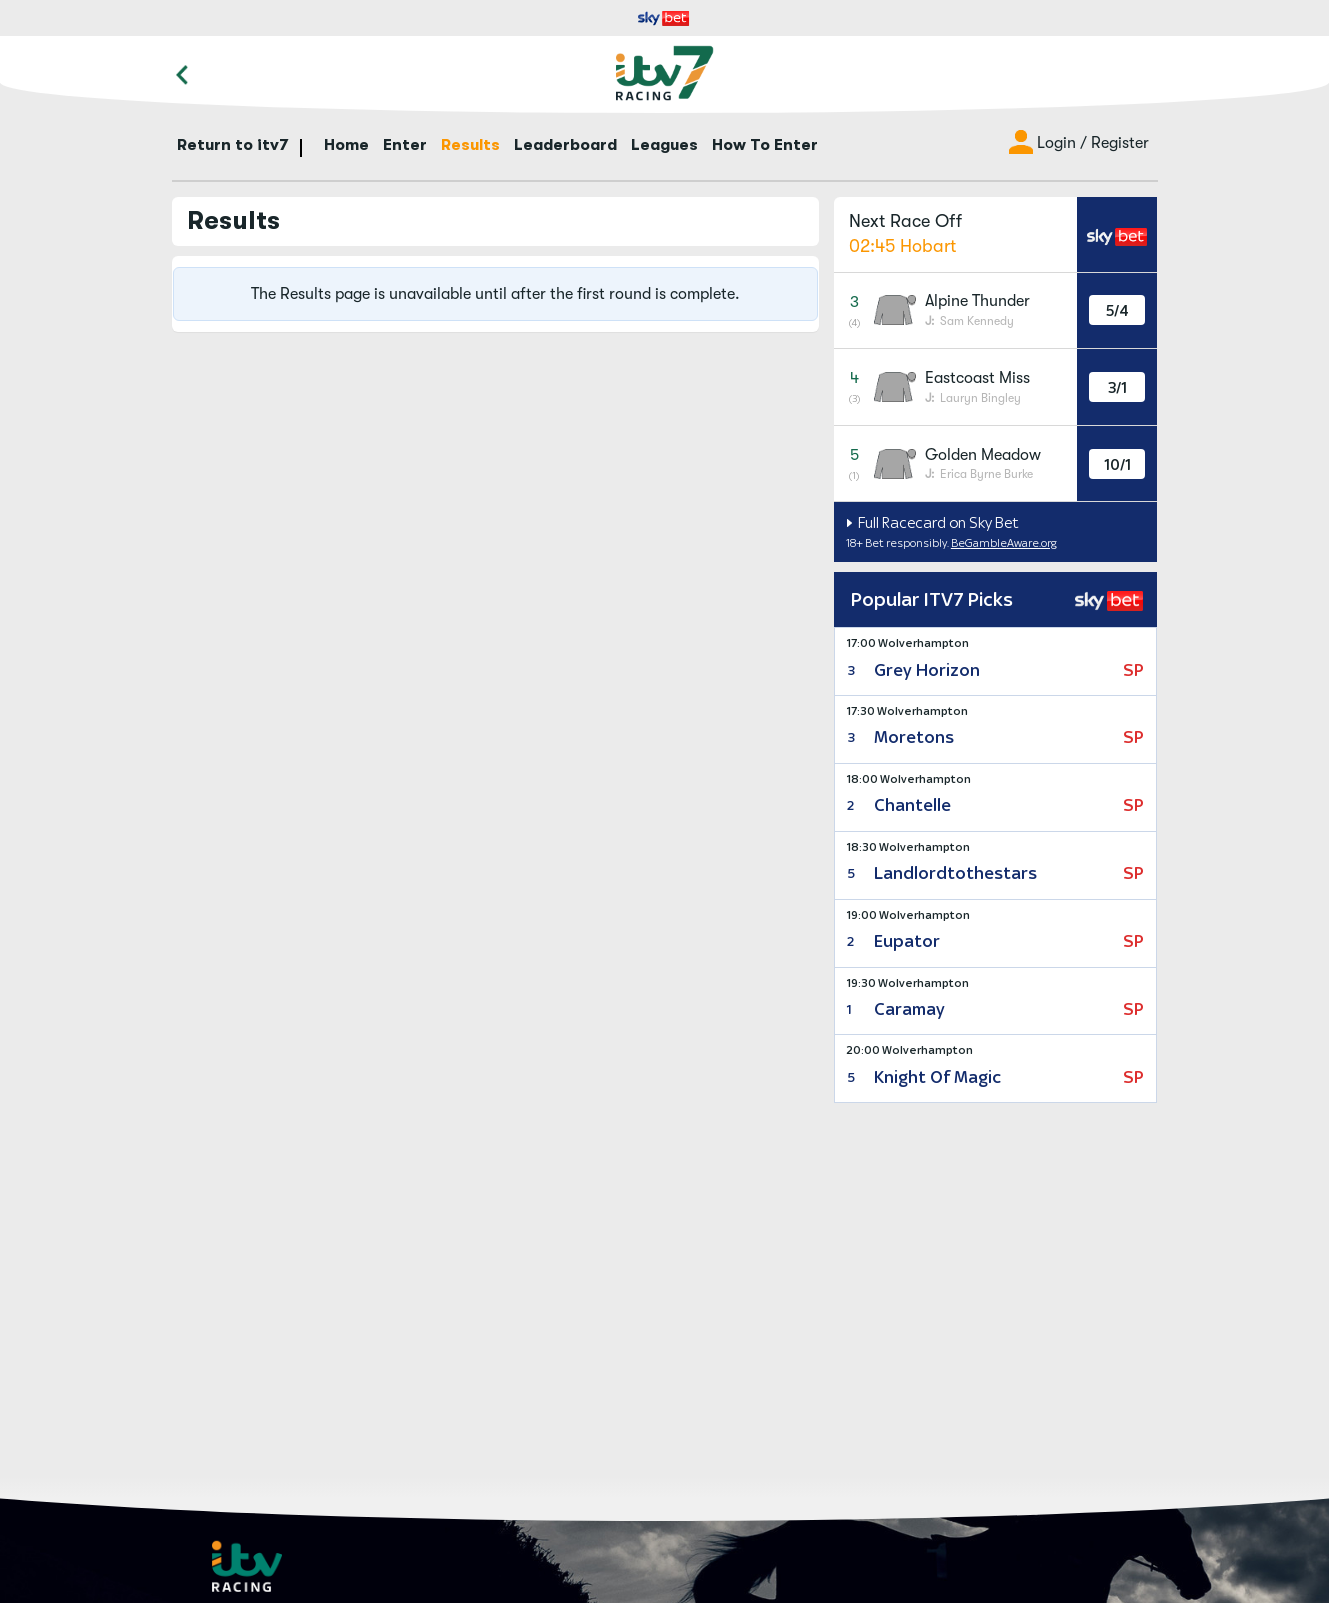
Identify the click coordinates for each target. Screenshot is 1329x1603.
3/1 (1117, 387)
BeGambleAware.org (1004, 543)
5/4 (1117, 310)
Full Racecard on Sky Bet (937, 522)
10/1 (1117, 464)
